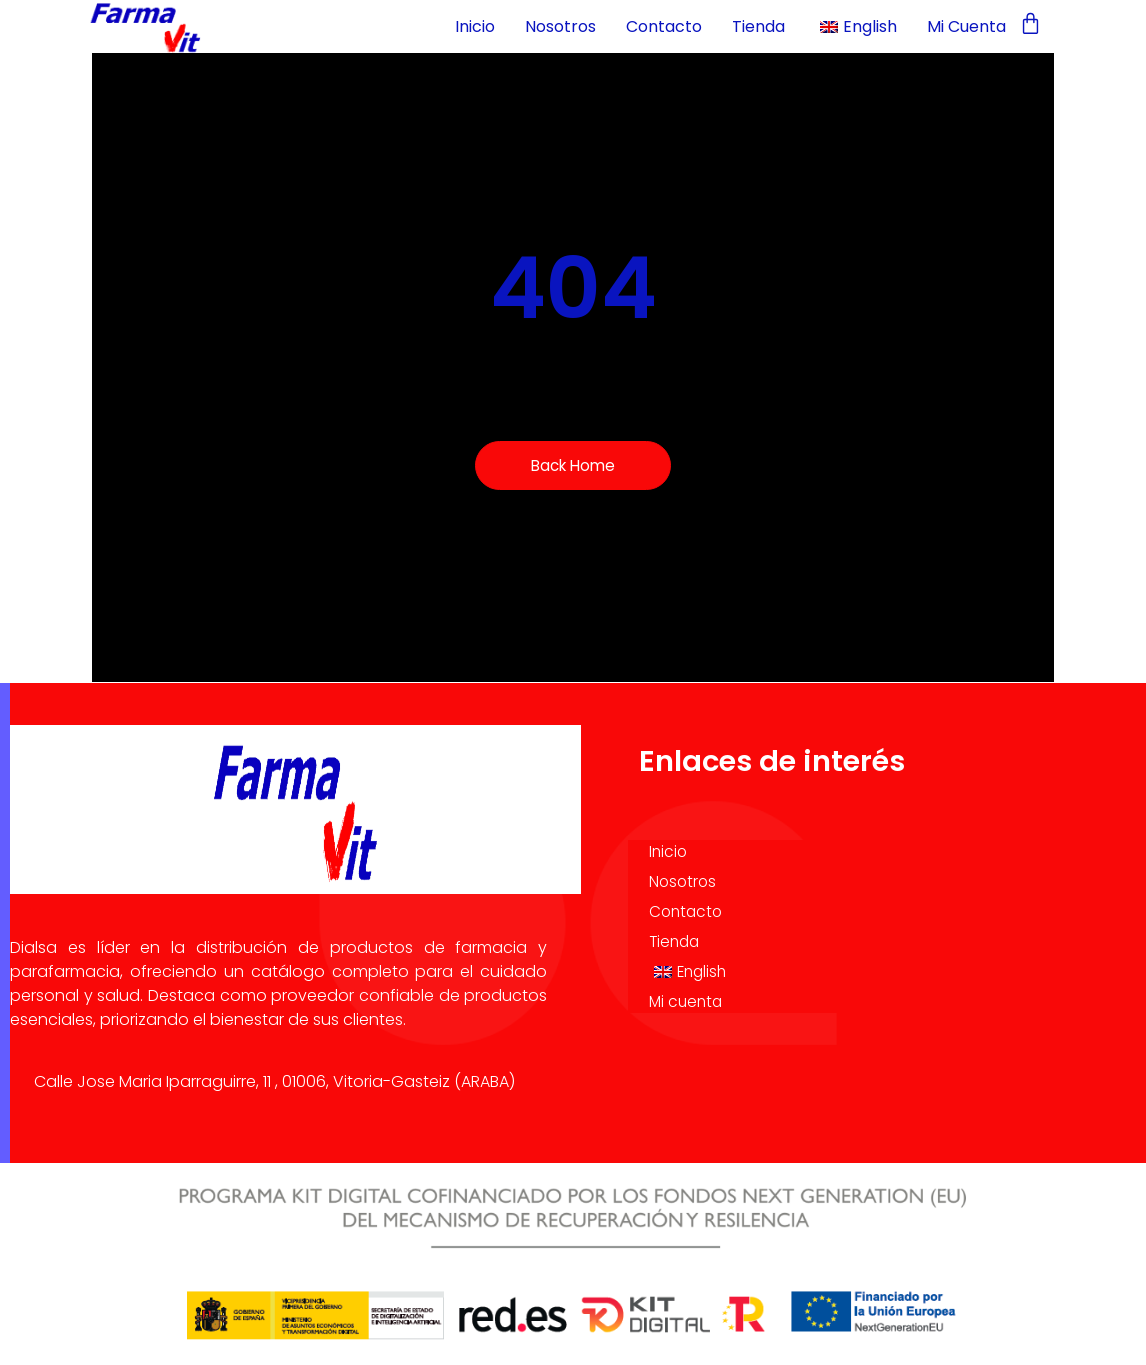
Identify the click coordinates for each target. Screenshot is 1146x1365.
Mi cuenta (966, 26)
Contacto (664, 26)
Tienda (758, 26)
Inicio (475, 26)
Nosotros (560, 26)
